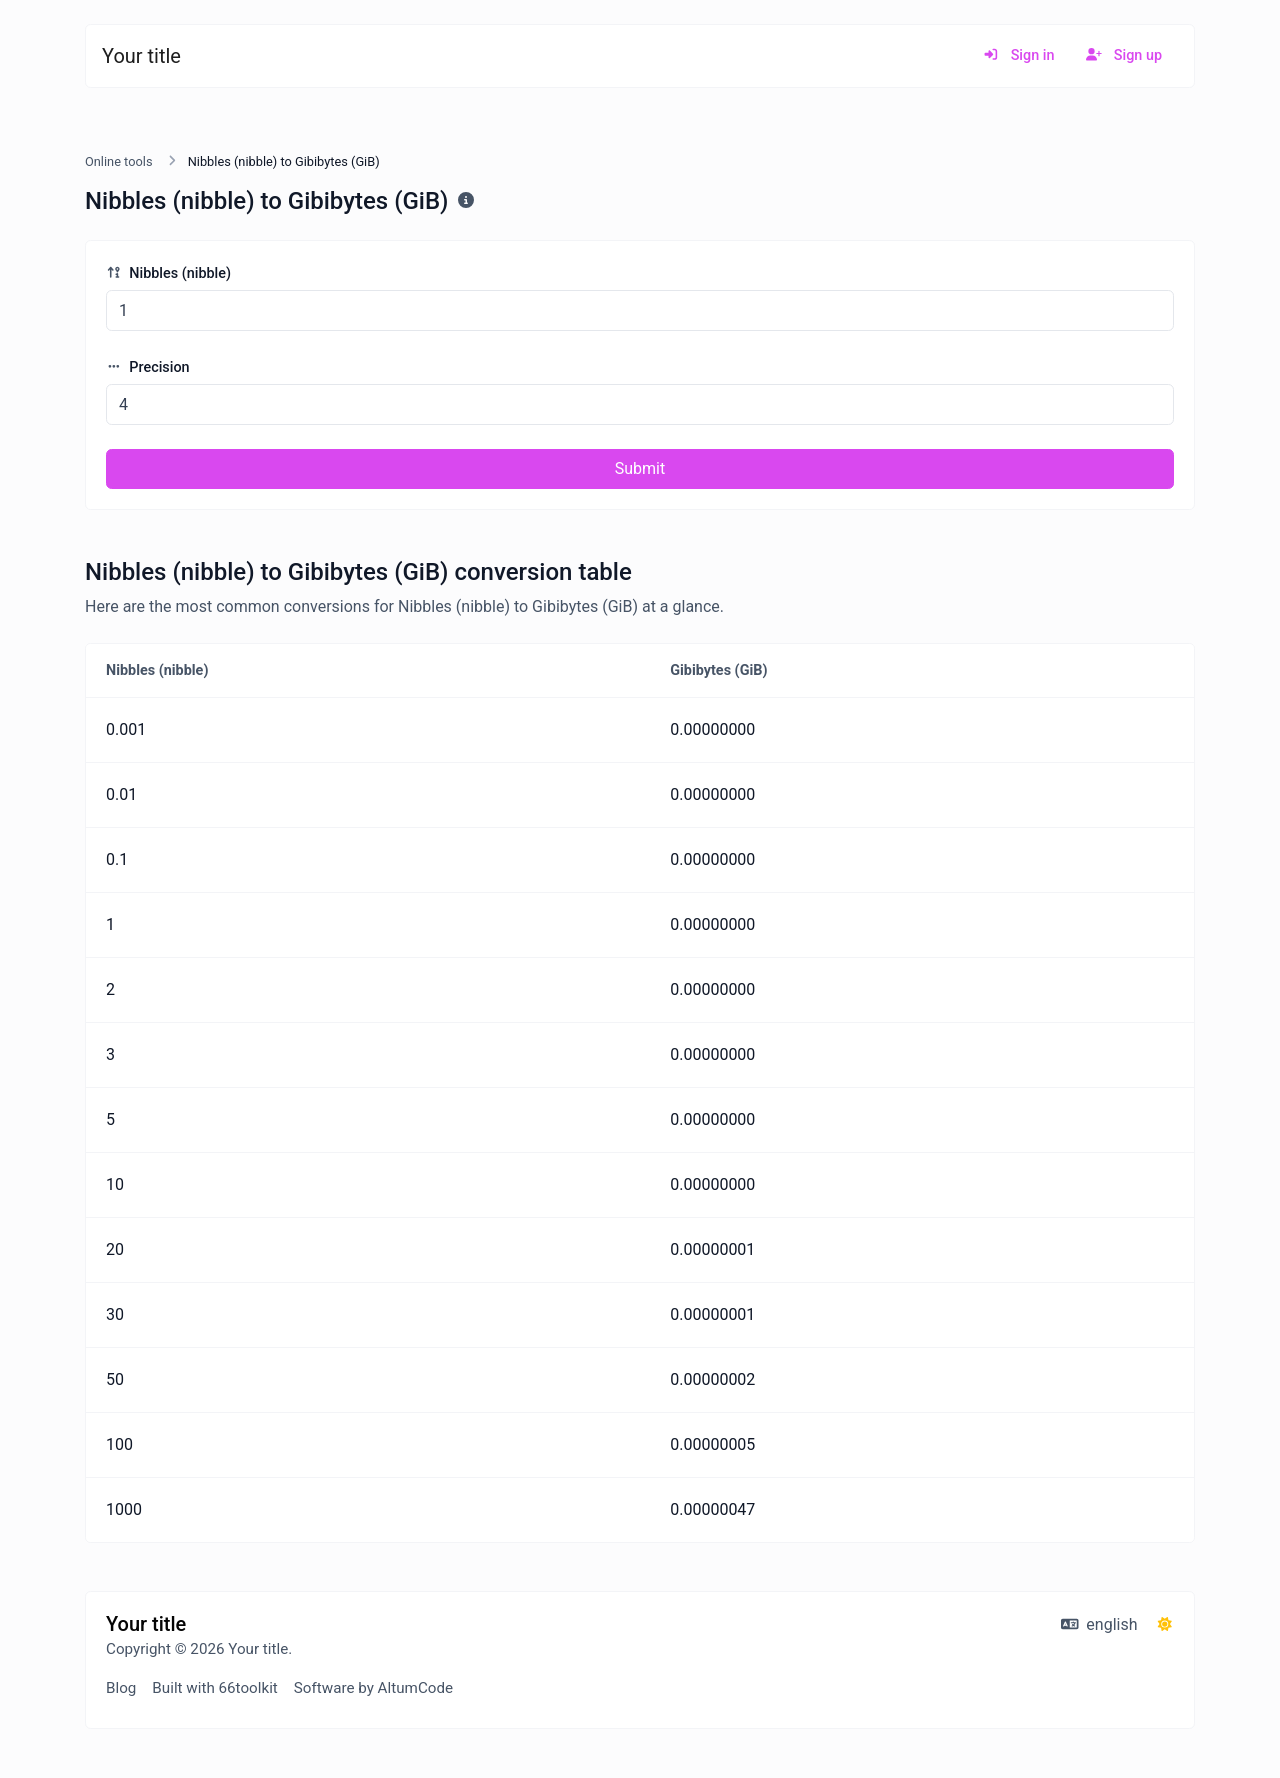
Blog (121, 1688)
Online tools (119, 161)
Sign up (1124, 55)
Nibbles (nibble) (168, 273)
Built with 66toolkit (214, 1688)
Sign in (1018, 55)
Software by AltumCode (373, 1688)
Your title (141, 56)
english (1099, 1624)
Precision (148, 367)
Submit (640, 468)
